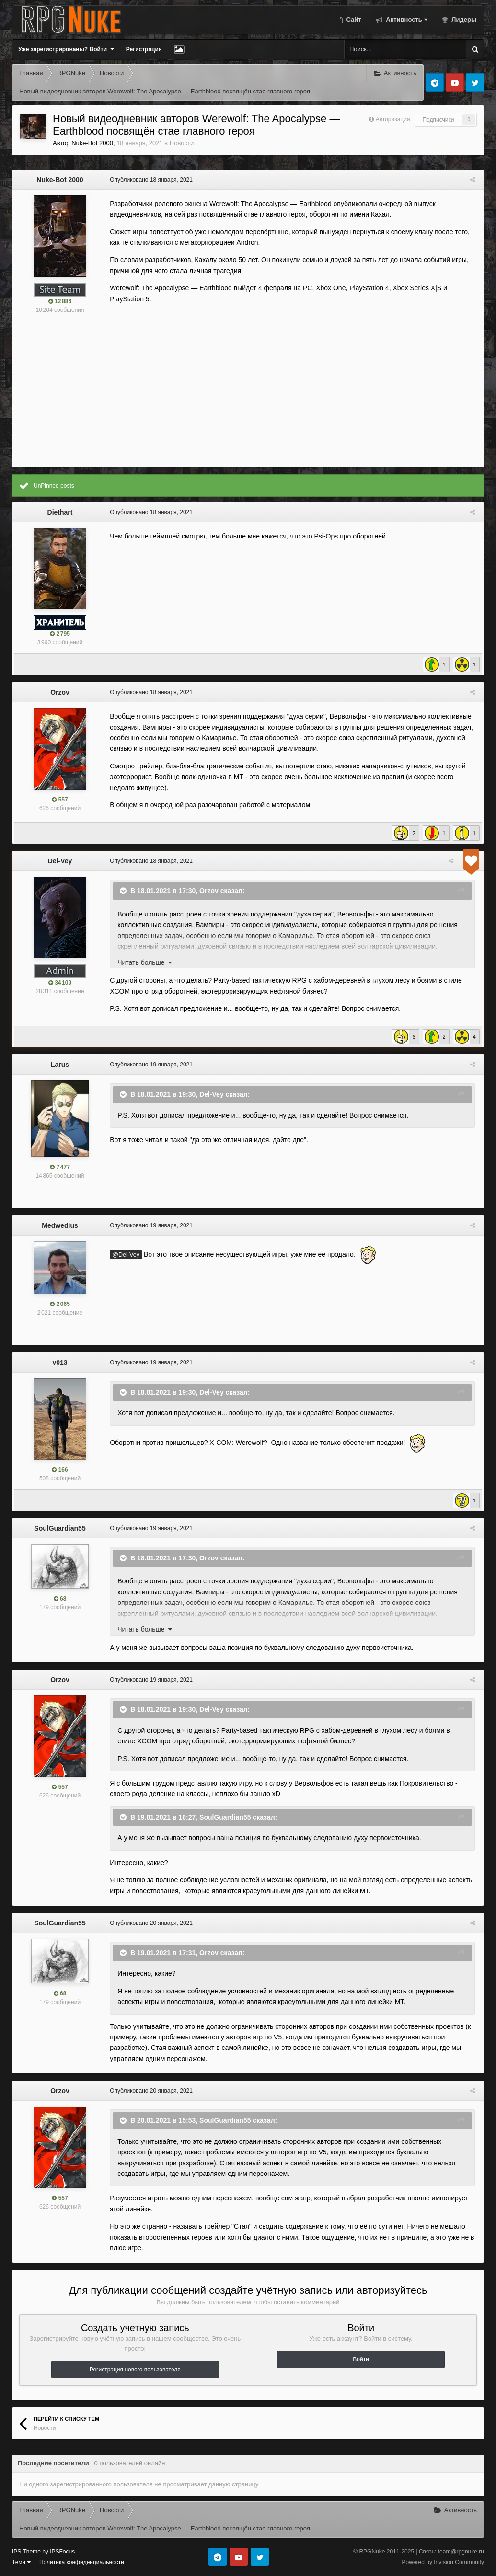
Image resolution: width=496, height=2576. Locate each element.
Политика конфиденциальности (81, 2562)
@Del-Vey (124, 1254)
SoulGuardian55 (59, 1528)
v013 (59, 1362)
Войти (361, 2359)
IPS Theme (26, 2551)
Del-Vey (60, 861)
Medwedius (60, 1225)
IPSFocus (62, 2551)
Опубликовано (149, 179)
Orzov (59, 692)
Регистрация (144, 49)
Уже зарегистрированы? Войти (66, 49)
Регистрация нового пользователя (135, 2369)
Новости (182, 143)
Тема (21, 2562)
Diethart (60, 512)
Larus (60, 1064)
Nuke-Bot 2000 (92, 143)
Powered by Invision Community (443, 2562)
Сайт (353, 19)
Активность (405, 19)
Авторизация (393, 119)
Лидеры (463, 19)
